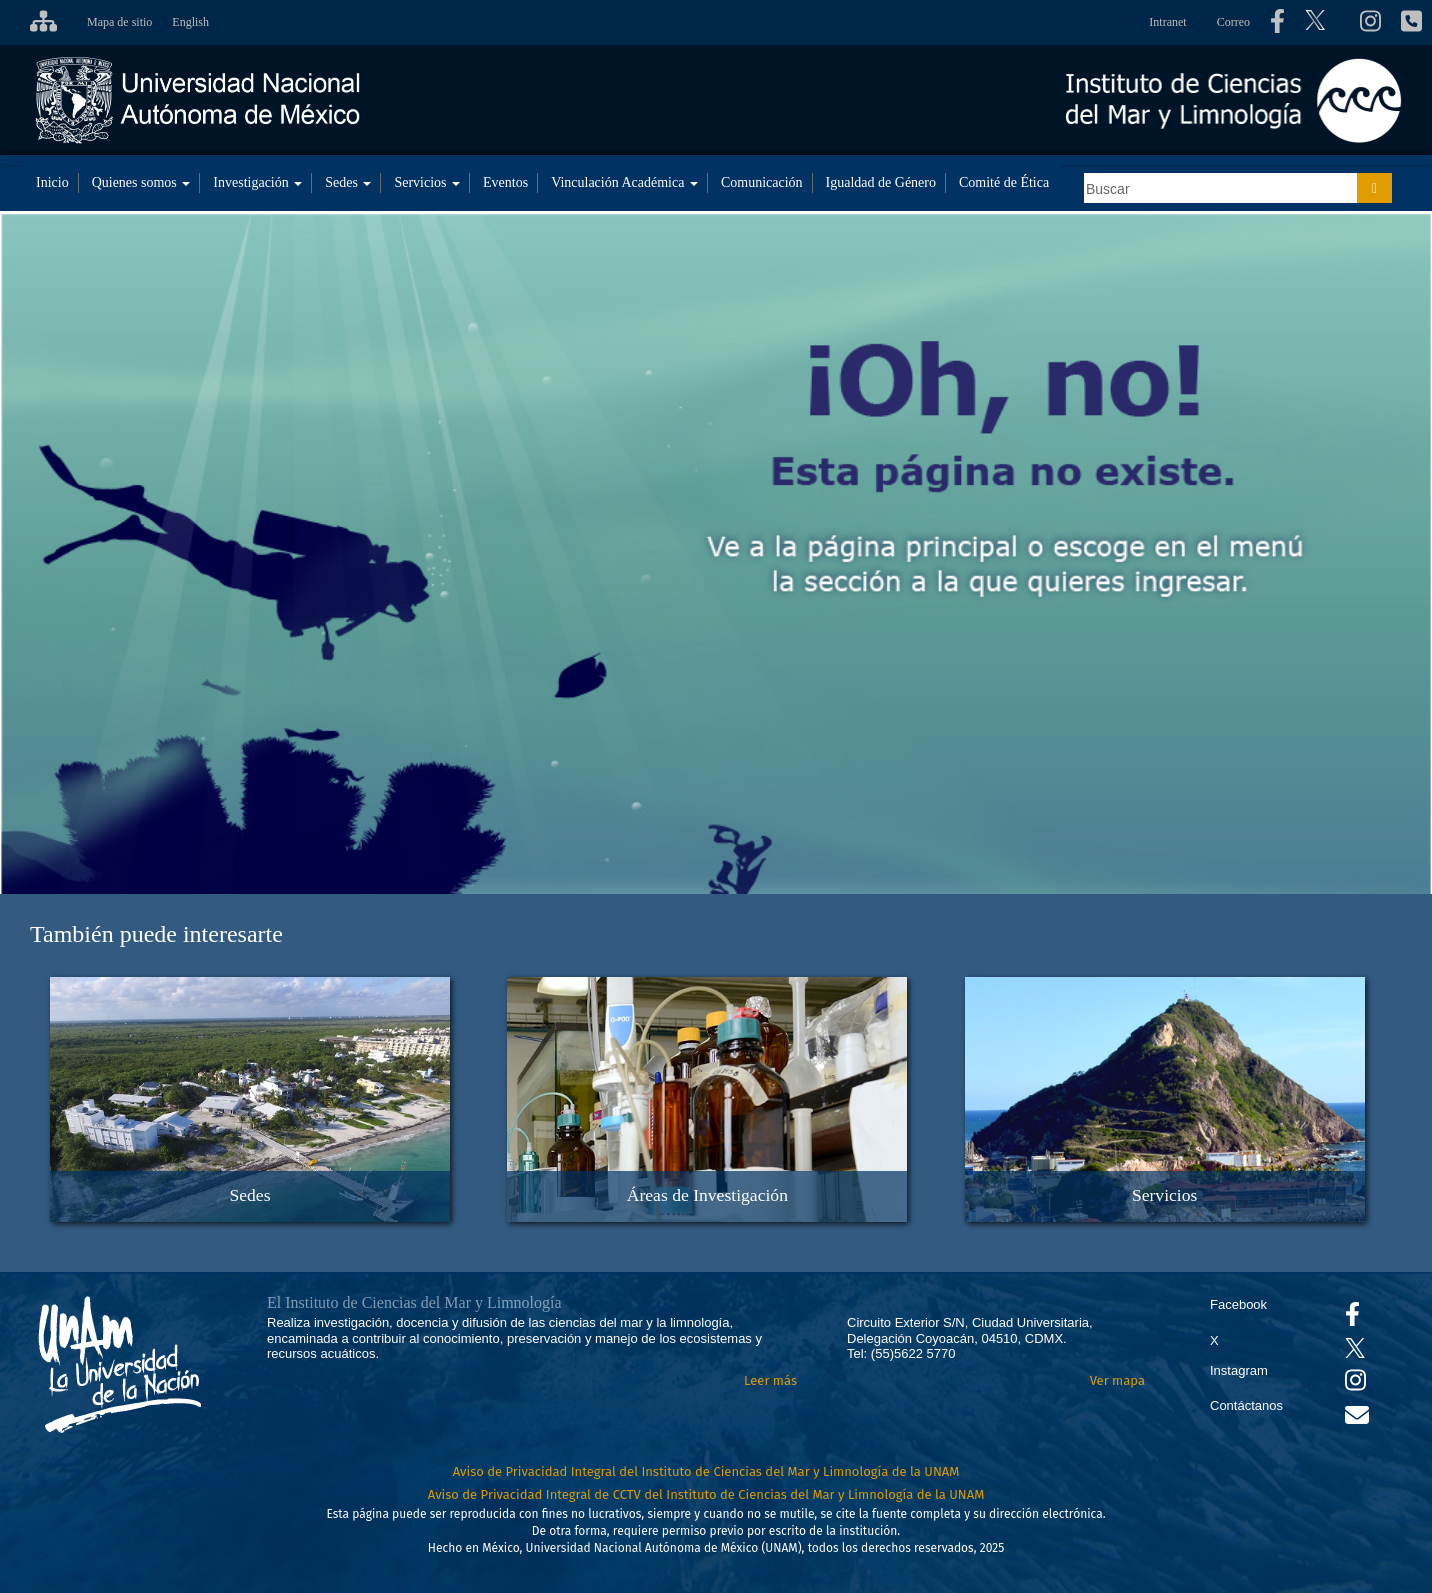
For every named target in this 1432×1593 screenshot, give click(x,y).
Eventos (505, 182)
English (190, 22)
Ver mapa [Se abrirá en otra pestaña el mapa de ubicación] (1117, 1380)
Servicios (427, 182)
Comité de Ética (1004, 182)
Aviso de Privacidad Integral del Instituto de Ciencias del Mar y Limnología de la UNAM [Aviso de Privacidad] (706, 1471)
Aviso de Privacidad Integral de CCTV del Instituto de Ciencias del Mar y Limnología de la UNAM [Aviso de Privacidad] (706, 1494)
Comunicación (762, 182)
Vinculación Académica (624, 182)
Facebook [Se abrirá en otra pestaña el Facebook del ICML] (1238, 1304)
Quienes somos (141, 182)
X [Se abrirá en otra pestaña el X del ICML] (1214, 1340)
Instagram (1239, 1370)
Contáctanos (1246, 1405)
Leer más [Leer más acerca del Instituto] (770, 1380)
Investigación (257, 182)
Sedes (348, 182)
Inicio (52, 182)
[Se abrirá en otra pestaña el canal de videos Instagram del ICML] (1355, 1384)
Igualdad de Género (881, 182)
